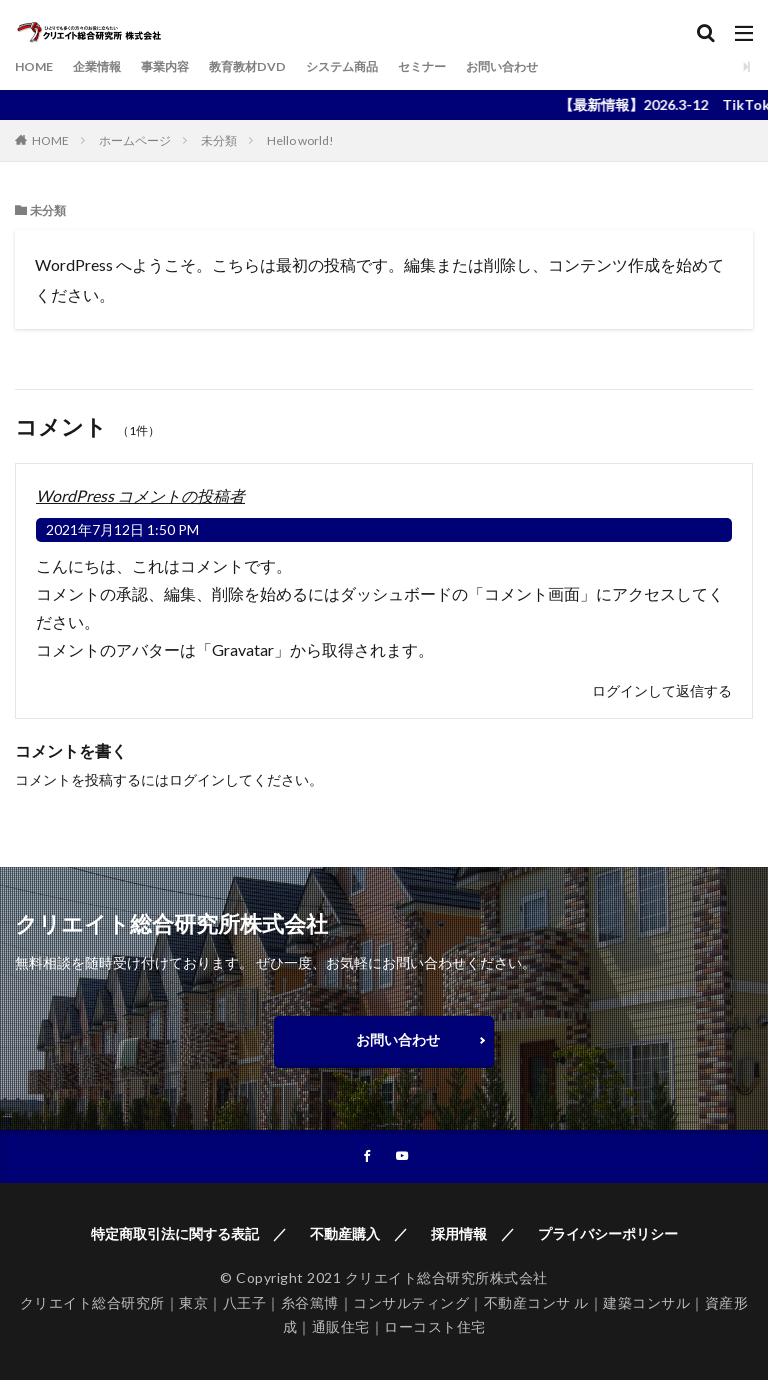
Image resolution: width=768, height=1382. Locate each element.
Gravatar (243, 649)
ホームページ (135, 140)
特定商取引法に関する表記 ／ (189, 1235)
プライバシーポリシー (608, 1235)
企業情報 (107, 66)
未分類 (219, 140)
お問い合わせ (561, 66)
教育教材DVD (275, 66)
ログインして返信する (662, 690)
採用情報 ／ (473, 1235)
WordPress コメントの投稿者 (140, 495)
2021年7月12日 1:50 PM (122, 529)
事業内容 (183, 66)
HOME (37, 66)
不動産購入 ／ (359, 1235)
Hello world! (300, 140)
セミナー (471, 66)
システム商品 (381, 66)
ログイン (197, 779)
